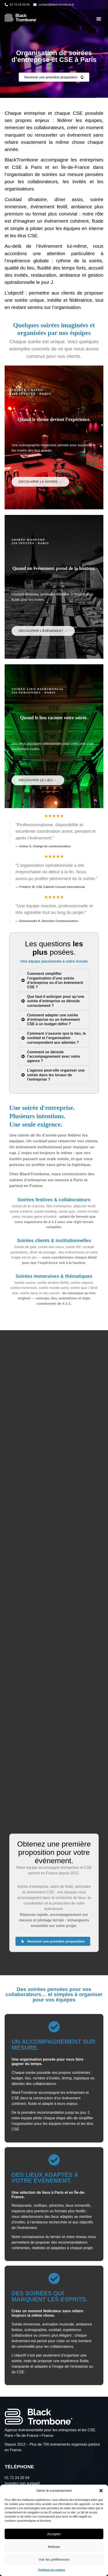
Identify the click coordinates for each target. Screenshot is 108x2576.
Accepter (54, 2534)
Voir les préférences (54, 2559)
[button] (101, 2490)
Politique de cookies (51, 2570)
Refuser (54, 2547)
